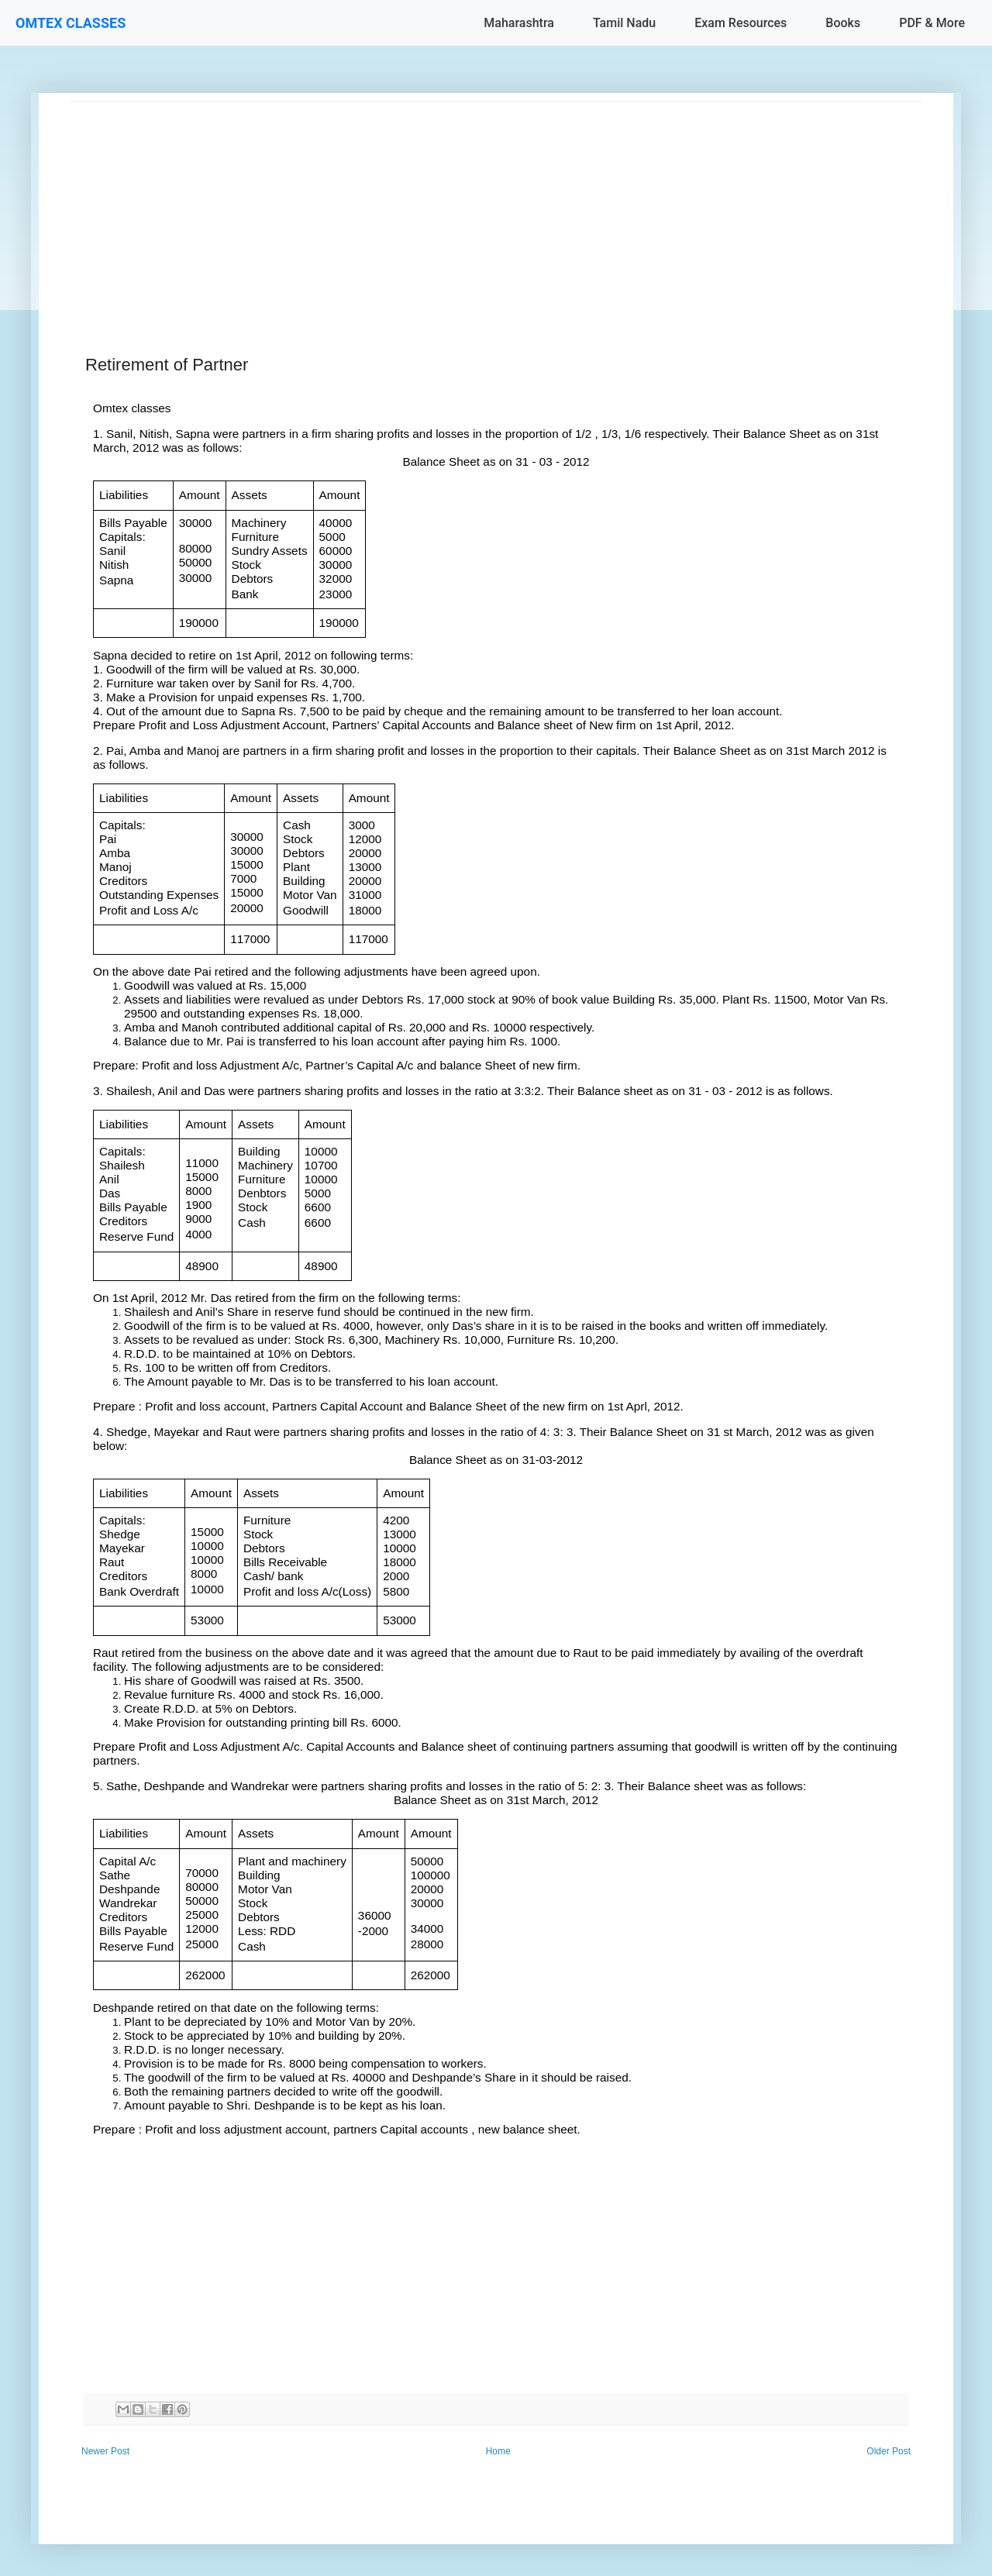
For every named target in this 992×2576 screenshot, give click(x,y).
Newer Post (105, 2451)
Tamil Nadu (624, 22)
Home (498, 2451)
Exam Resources (740, 22)
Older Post (888, 2451)
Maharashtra (519, 22)
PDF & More (932, 22)
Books (842, 22)
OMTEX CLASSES (71, 23)
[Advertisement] (496, 210)
